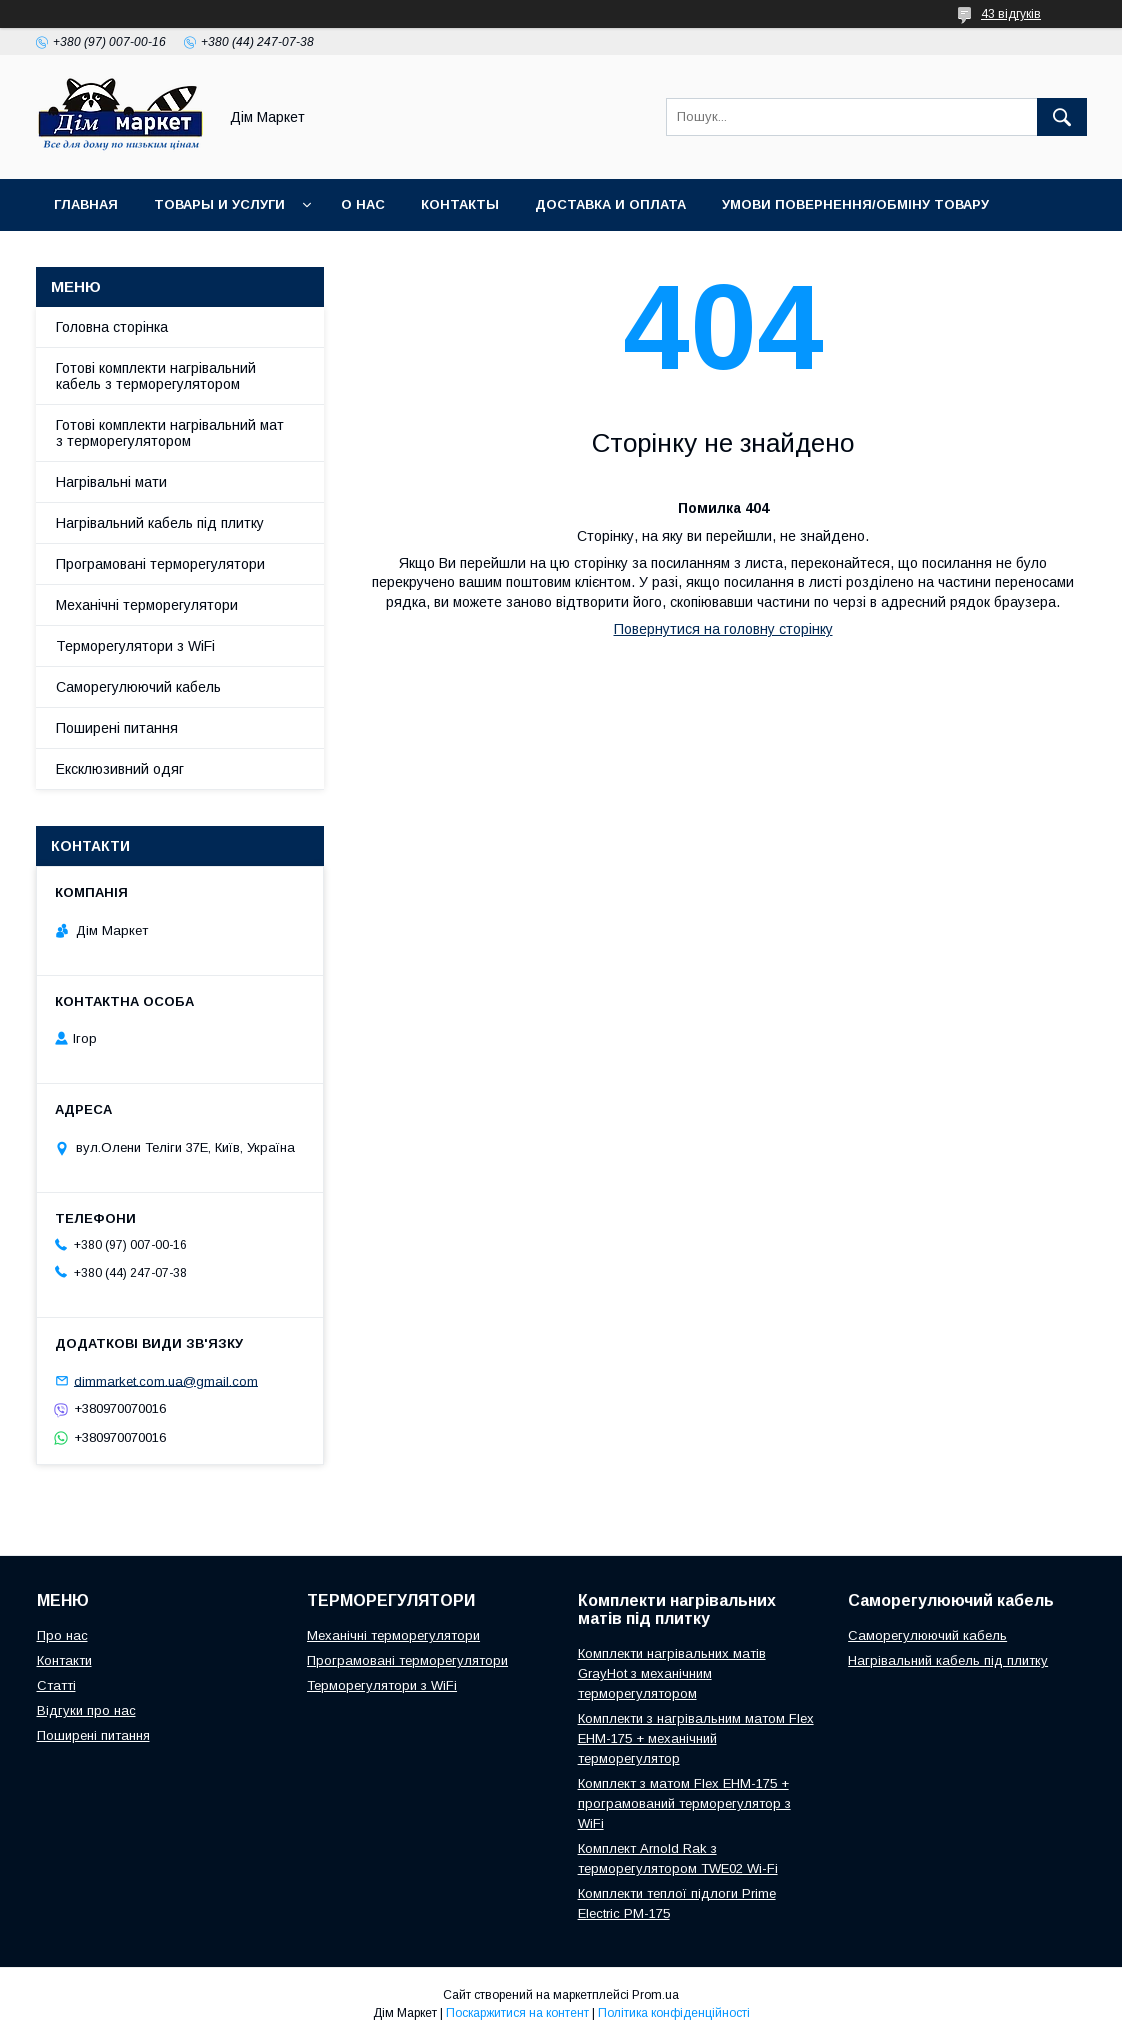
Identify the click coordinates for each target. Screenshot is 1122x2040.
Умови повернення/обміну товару (855, 204)
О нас (363, 204)
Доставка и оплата (610, 204)
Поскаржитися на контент (517, 2013)
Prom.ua (655, 1995)
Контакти (64, 1660)
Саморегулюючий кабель (138, 687)
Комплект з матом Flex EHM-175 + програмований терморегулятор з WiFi (684, 1803)
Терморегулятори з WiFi (135, 646)
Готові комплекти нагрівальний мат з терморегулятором (170, 433)
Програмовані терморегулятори (160, 564)
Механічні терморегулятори (147, 605)
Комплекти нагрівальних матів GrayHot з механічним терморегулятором (672, 1673)
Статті (56, 1685)
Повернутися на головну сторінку (723, 629)
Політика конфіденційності (674, 2013)
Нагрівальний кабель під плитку (160, 523)
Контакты (460, 204)
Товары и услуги (219, 204)
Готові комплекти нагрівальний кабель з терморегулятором (156, 376)
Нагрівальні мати (111, 482)
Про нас (62, 1635)
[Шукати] (1062, 117)
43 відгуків (1011, 14)
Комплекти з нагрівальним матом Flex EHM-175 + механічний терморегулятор (696, 1738)
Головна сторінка (112, 327)
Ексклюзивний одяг (120, 769)
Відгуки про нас (86, 1710)
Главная (86, 204)
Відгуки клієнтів (117, 256)
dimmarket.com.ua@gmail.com (166, 1380)
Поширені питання (117, 728)
